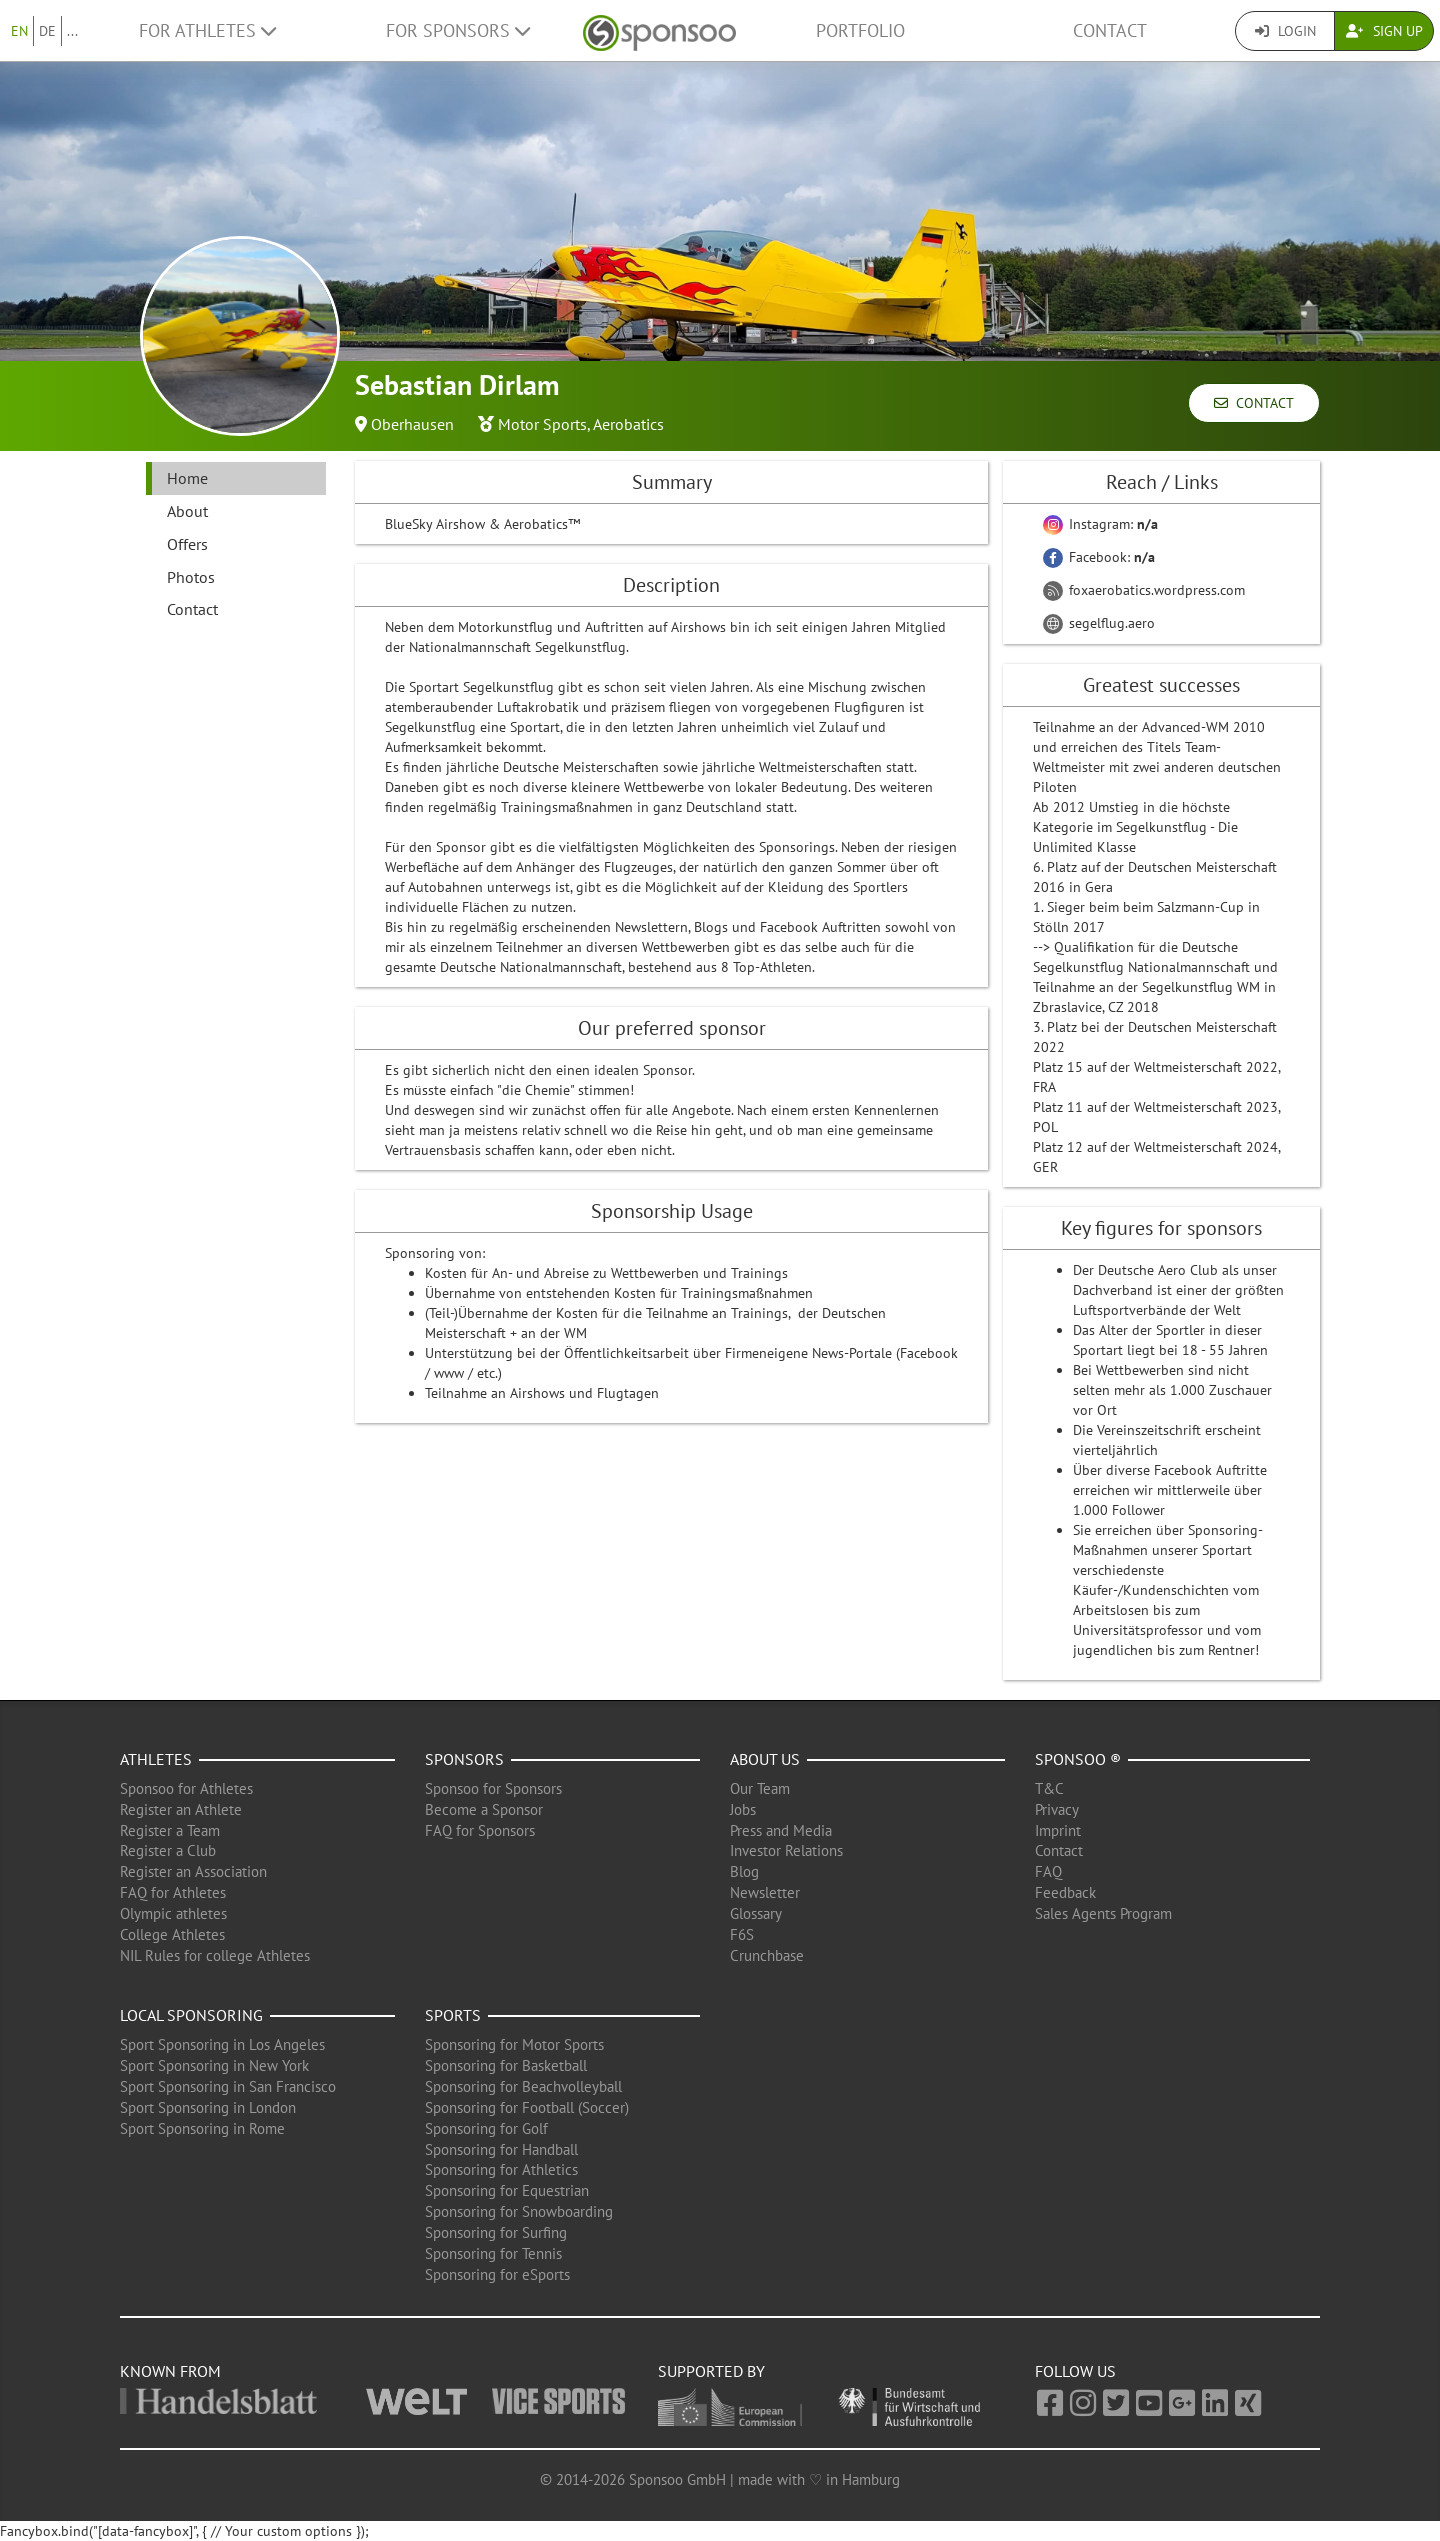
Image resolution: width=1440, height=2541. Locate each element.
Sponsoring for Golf (486, 2128)
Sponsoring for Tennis (493, 2253)
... (72, 31)
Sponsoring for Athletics (501, 2169)
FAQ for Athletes (173, 1892)
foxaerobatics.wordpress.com (1144, 590)
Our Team (760, 1788)
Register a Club (168, 1850)
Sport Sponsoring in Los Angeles (222, 2044)
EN (19, 31)
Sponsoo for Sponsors (493, 1788)
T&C (1049, 1788)
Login (1285, 31)
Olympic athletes (173, 1913)
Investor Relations (786, 1850)
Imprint (1058, 1830)
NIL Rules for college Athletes (215, 1955)
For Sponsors (458, 30)
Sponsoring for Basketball (506, 2065)
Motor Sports (542, 424)
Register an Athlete (181, 1809)
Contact (1110, 30)
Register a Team (170, 1830)
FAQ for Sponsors (480, 1830)
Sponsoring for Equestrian (507, 2190)
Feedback (1065, 1892)
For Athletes (207, 30)
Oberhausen (412, 424)
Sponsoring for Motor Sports (514, 2044)
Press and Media (781, 1830)
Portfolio (860, 30)
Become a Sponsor (484, 1809)
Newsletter (765, 1892)
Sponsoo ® (1078, 1759)
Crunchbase (767, 1955)
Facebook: (1099, 557)
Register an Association (193, 1871)
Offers (187, 544)
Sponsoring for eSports (497, 2274)
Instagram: (1100, 524)
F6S (742, 1934)
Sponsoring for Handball (501, 2149)
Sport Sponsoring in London (208, 2107)
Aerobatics (628, 424)
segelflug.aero (1099, 623)
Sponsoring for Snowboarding (519, 2211)
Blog (744, 1871)
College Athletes (172, 1934)
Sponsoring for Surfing (496, 2232)
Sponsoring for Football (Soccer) (527, 2107)
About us (765, 1759)
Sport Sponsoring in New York (214, 2065)
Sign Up (1384, 31)
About (187, 511)
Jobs (743, 1809)
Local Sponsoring (191, 2015)
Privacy (1057, 1809)
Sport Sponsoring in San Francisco (228, 2086)
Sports (453, 2015)
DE (47, 31)
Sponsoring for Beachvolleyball (523, 2086)
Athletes (156, 1759)
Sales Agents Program (1103, 1913)
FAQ (1048, 1871)
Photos (191, 577)
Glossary (756, 1913)
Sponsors (464, 1759)
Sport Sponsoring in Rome (202, 2128)
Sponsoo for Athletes (186, 1788)
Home (187, 478)
